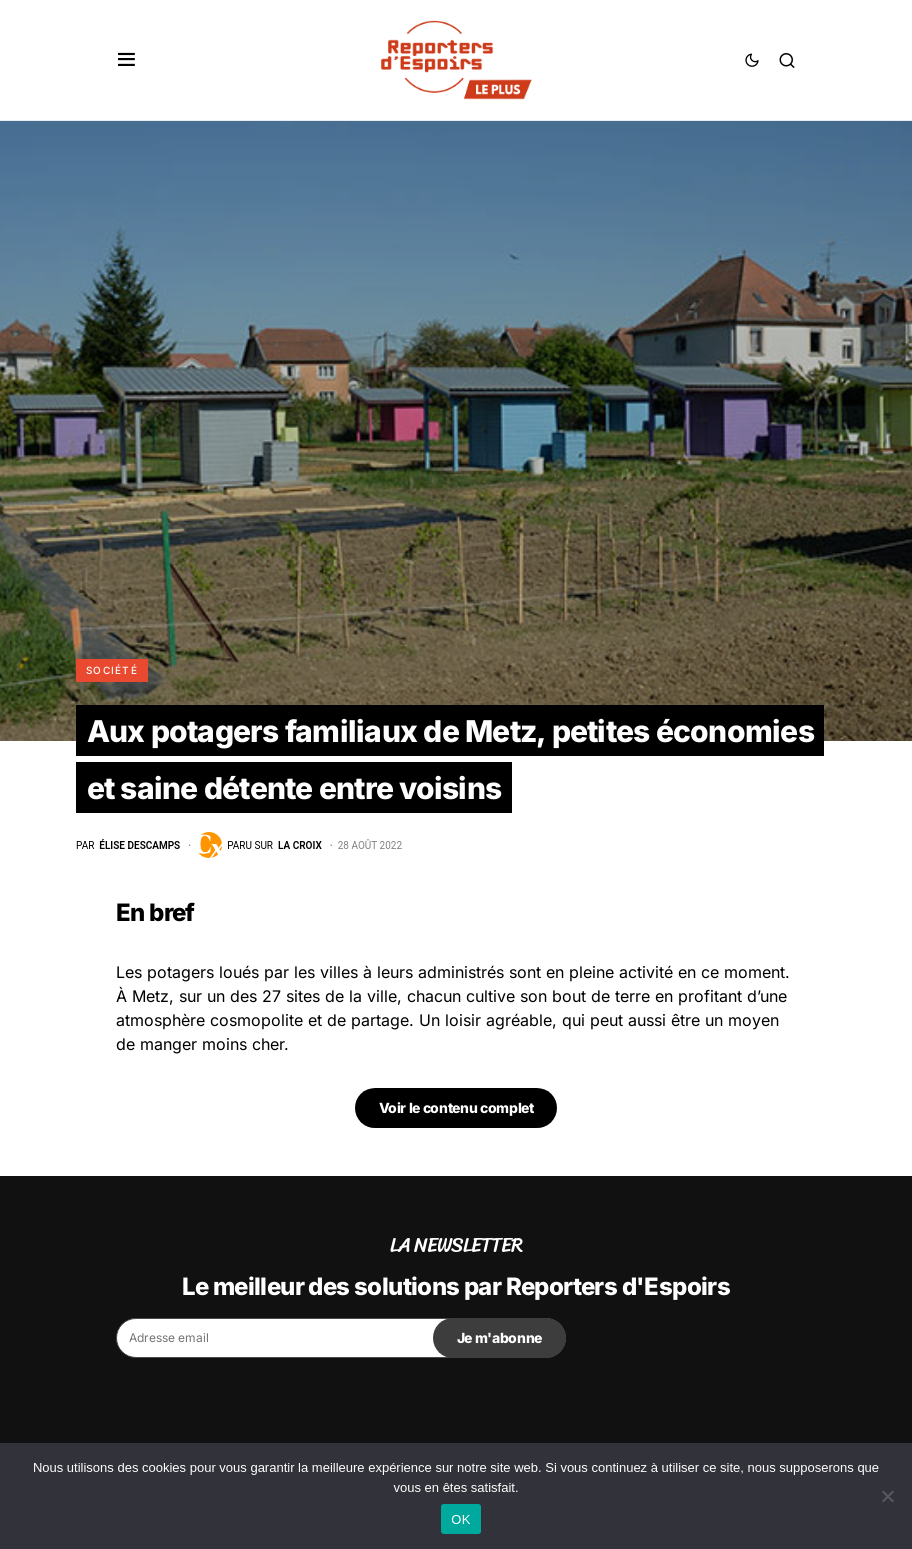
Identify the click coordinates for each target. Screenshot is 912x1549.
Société (112, 670)
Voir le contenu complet (456, 1107)
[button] (126, 60)
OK (460, 1519)
